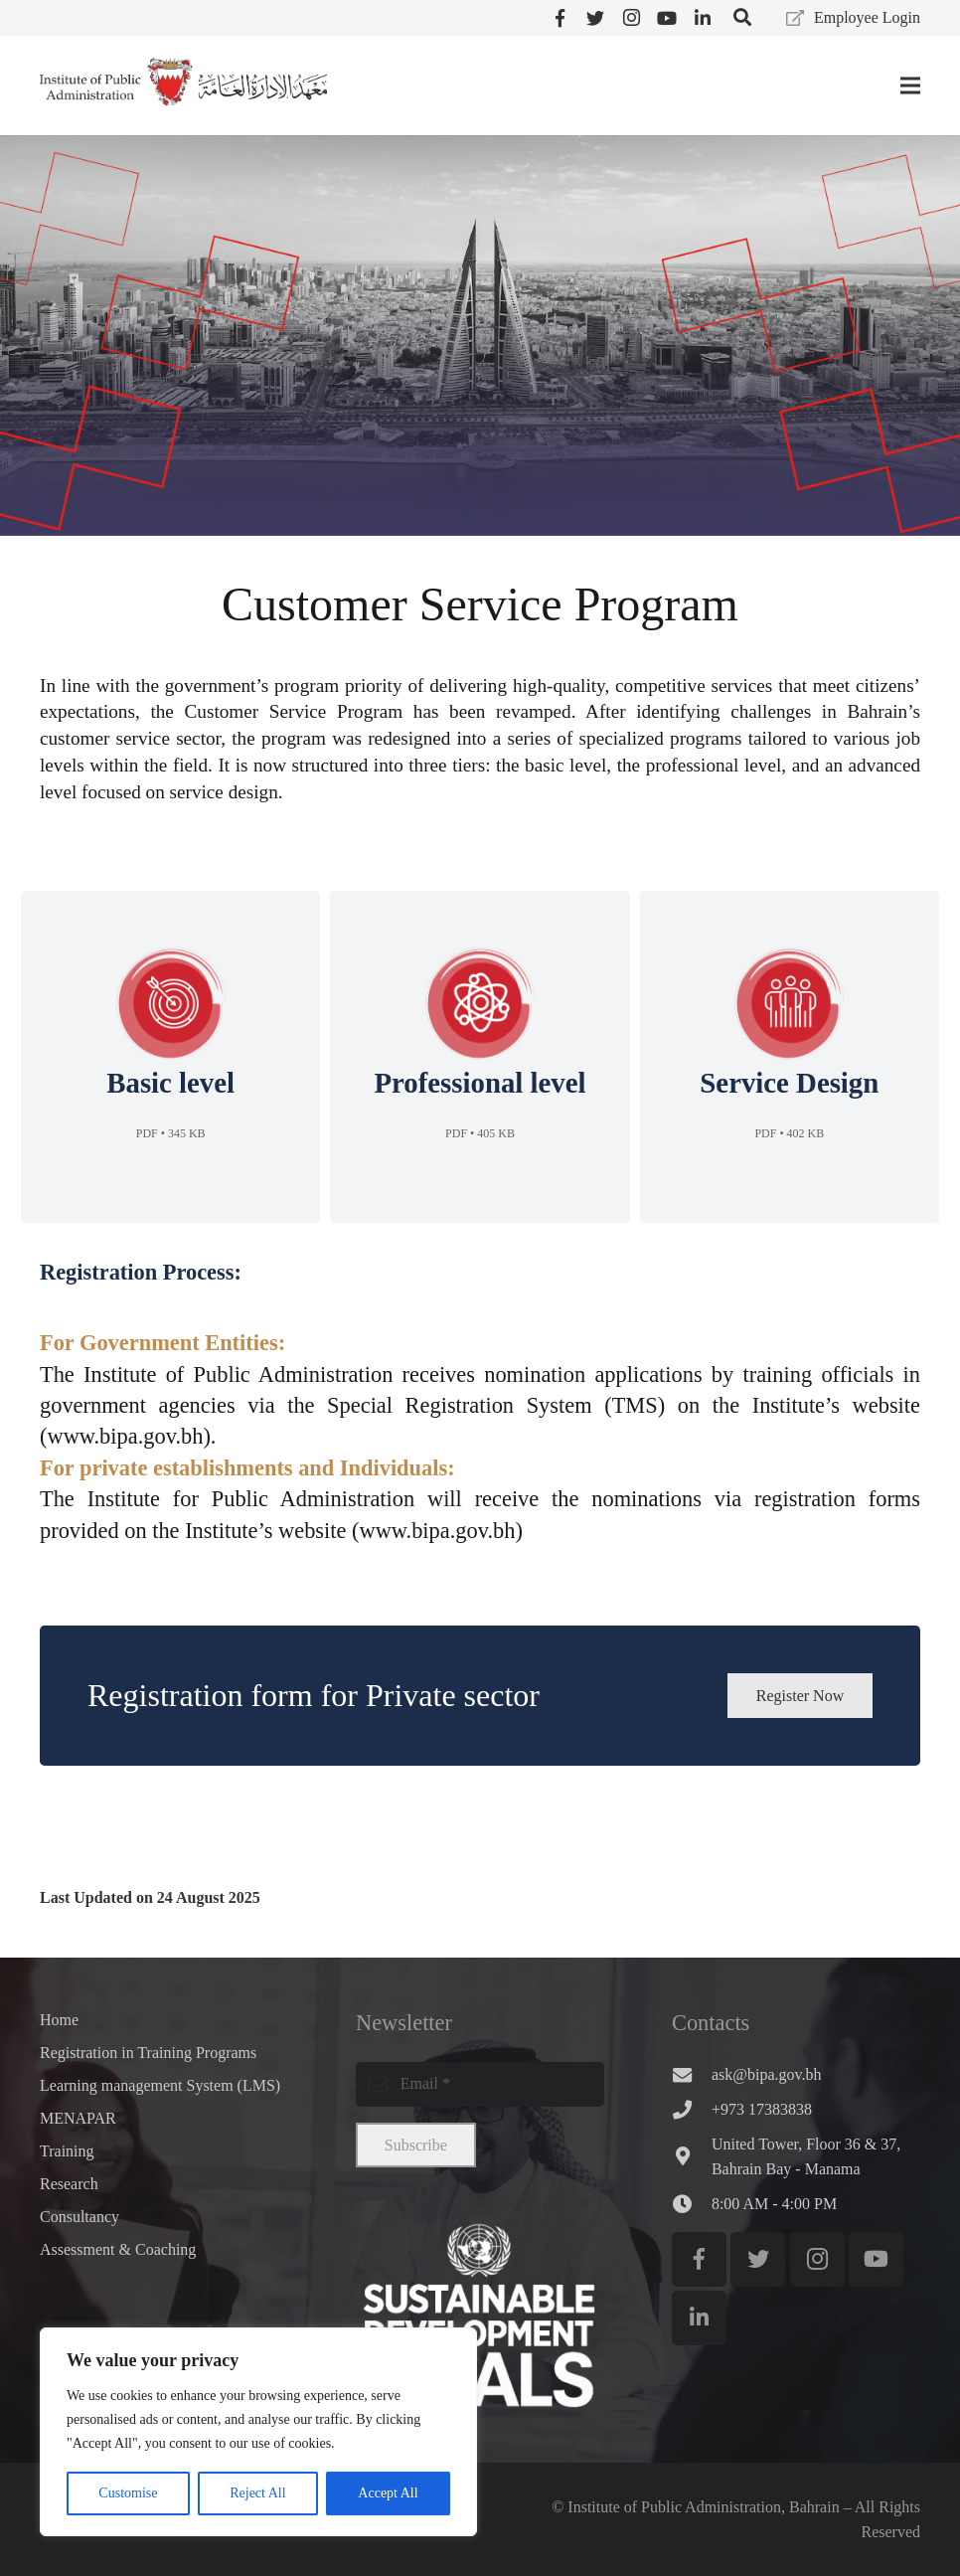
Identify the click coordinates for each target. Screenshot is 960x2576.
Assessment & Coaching (118, 2249)
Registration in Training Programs (148, 2052)
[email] (480, 2084)
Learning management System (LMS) (160, 2085)
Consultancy (79, 2216)
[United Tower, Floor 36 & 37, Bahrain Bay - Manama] (692, 2156)
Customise (127, 2493)
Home (59, 2019)
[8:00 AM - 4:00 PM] (692, 2203)
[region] (258, 2431)
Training (67, 2151)
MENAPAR (78, 2118)
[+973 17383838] (692, 2109)
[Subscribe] (416, 2145)
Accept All (387, 2493)
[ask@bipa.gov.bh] (692, 2074)
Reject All (257, 2493)
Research (69, 2183)
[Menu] (910, 85)
